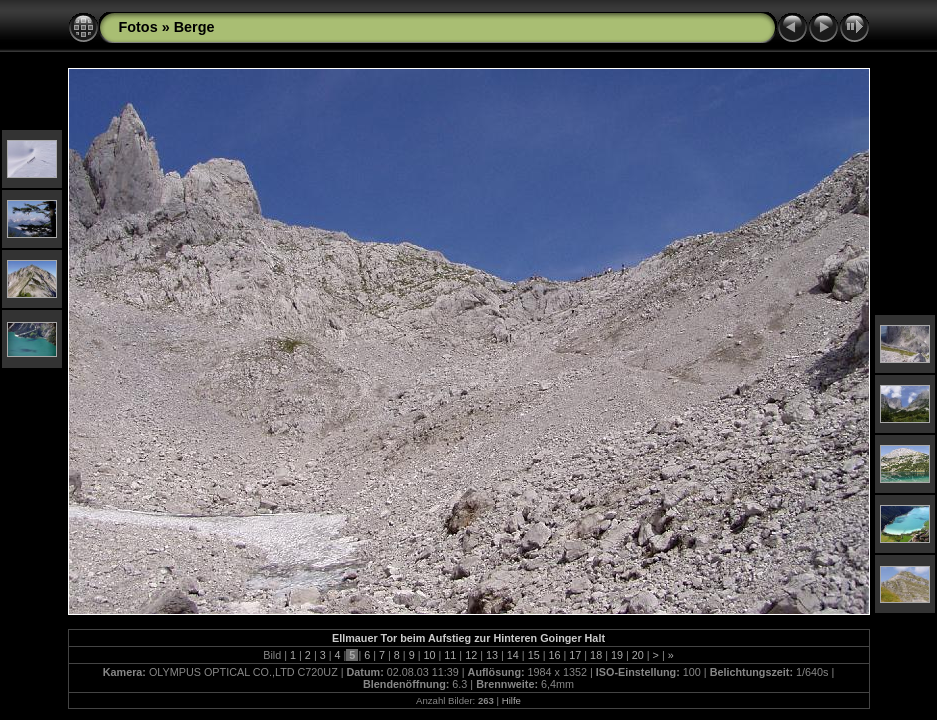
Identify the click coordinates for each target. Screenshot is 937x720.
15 (534, 655)
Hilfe (511, 700)
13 (492, 655)
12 (471, 655)
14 (513, 655)
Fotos (138, 27)
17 (575, 655)
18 (596, 655)
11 (450, 655)
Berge (194, 27)
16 (554, 655)
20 (638, 655)
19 (617, 655)
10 (430, 655)
